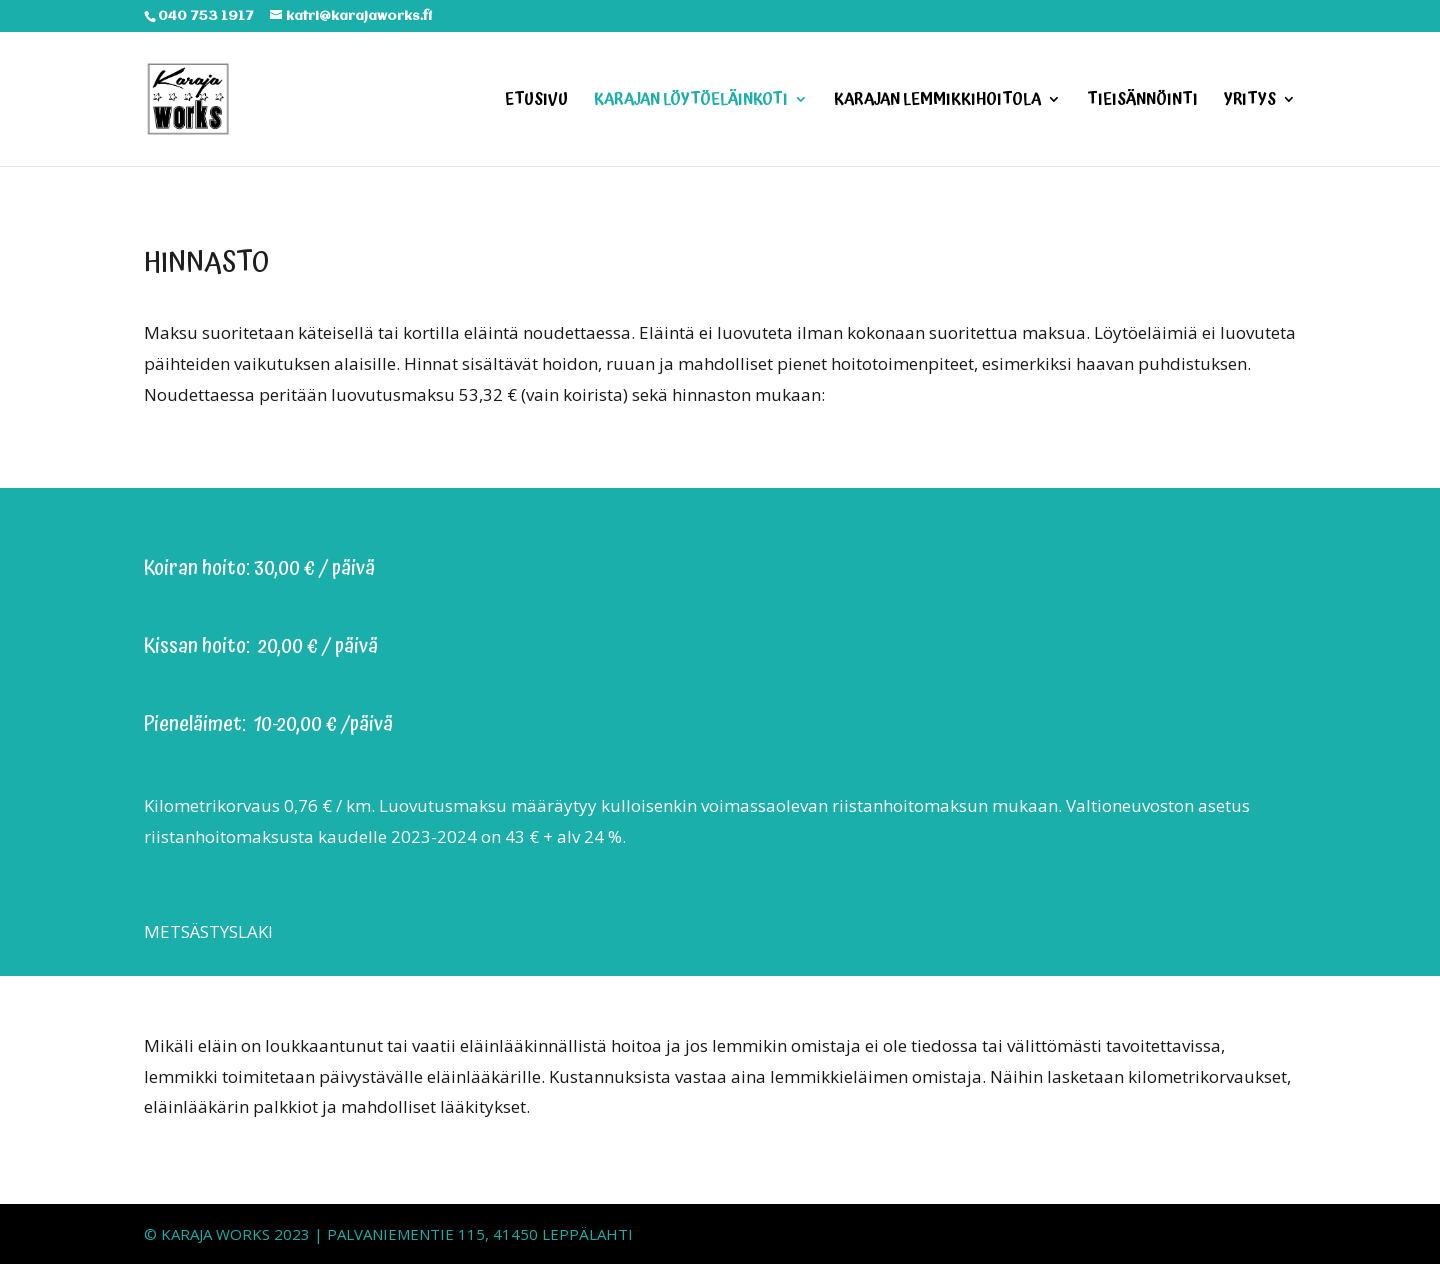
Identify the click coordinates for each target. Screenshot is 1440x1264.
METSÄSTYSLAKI (208, 931)
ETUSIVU (536, 102)
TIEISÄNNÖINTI (1142, 102)
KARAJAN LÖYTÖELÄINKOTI (691, 102)
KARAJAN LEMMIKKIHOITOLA (937, 102)
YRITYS (1250, 102)
